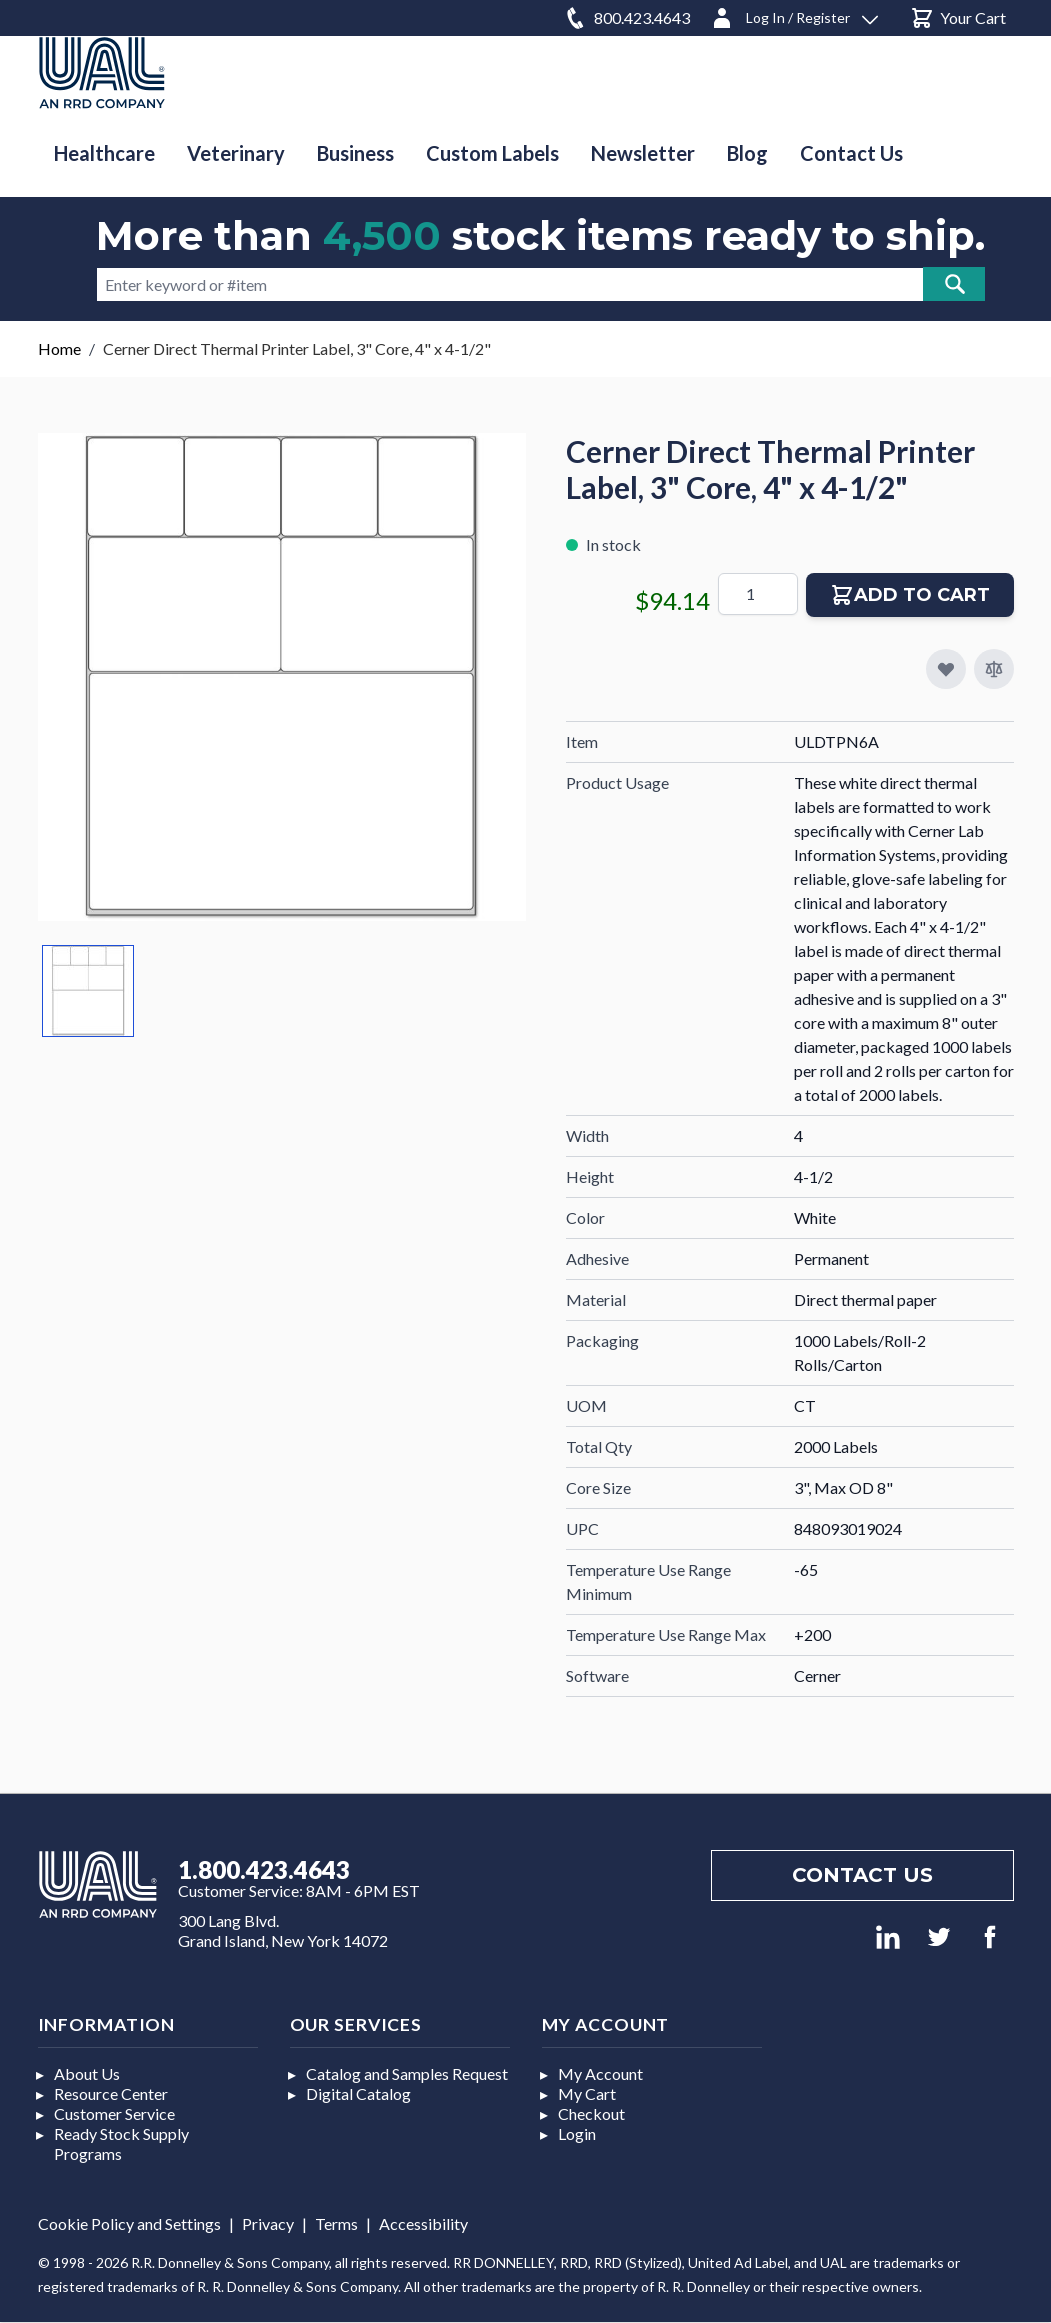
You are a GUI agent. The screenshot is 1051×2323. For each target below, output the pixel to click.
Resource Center (111, 2093)
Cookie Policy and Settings (129, 2223)
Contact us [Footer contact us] (862, 1875)
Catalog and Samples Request (407, 2073)
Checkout (591, 2113)
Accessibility (423, 2223)
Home (59, 348)
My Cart (587, 2093)
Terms (336, 2223)
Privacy (268, 2223)
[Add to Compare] (994, 669)
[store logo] (102, 72)
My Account (600, 2073)
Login (577, 2133)
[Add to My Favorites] (946, 669)
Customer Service (114, 2113)
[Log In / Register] (794, 14)
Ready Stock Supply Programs (121, 2143)
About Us (87, 2073)
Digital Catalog (358, 2093)
